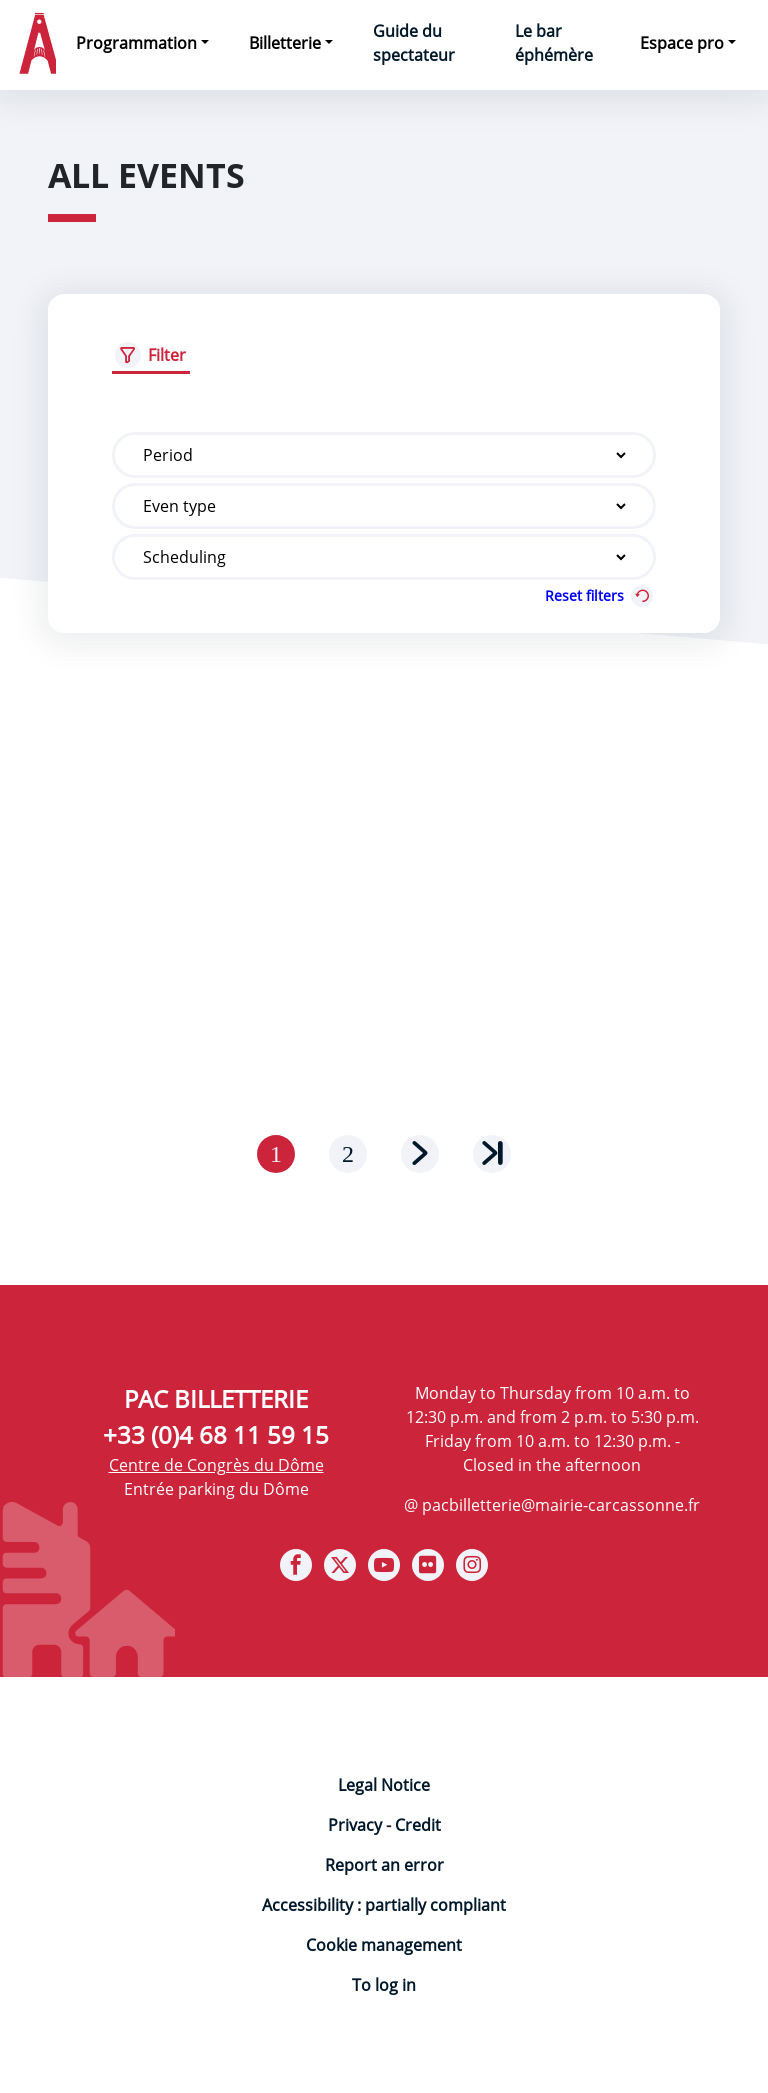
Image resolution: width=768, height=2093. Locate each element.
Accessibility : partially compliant (384, 1905)
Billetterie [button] (285, 43)
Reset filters (600, 595)
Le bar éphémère (554, 43)
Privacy (355, 1825)
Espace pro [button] (682, 43)
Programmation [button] (136, 43)
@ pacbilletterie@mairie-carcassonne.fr (552, 1505)
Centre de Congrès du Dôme (216, 1465)
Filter (167, 355)
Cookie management (384, 1945)
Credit (418, 1825)
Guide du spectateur (414, 43)
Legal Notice (384, 1785)
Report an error (384, 1865)
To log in (384, 1985)
